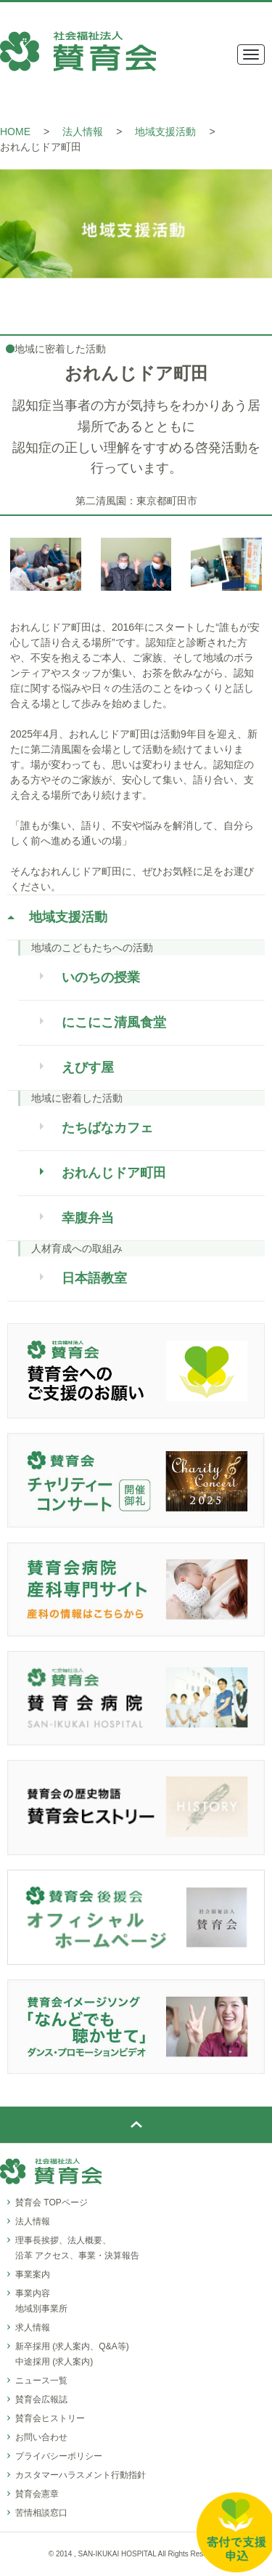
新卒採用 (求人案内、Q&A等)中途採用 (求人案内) (72, 2354)
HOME (15, 131)
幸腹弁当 (88, 1218)
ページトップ (136, 2125)
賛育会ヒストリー (50, 2418)
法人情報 (82, 131)
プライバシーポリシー (58, 2456)
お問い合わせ (41, 2437)
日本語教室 (94, 1278)
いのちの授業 (101, 977)
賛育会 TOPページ (51, 2202)
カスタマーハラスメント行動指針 (80, 2475)
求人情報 (32, 2327)
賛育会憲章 (37, 2494)
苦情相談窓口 (41, 2513)
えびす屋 (88, 1067)
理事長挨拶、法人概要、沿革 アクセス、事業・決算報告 (77, 2248)
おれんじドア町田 (114, 1173)
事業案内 (32, 2274)
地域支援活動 (165, 131)
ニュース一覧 (41, 2380)
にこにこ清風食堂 (114, 1022)
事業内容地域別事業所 (41, 2301)
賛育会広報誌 (41, 2399)
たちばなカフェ (107, 1128)
